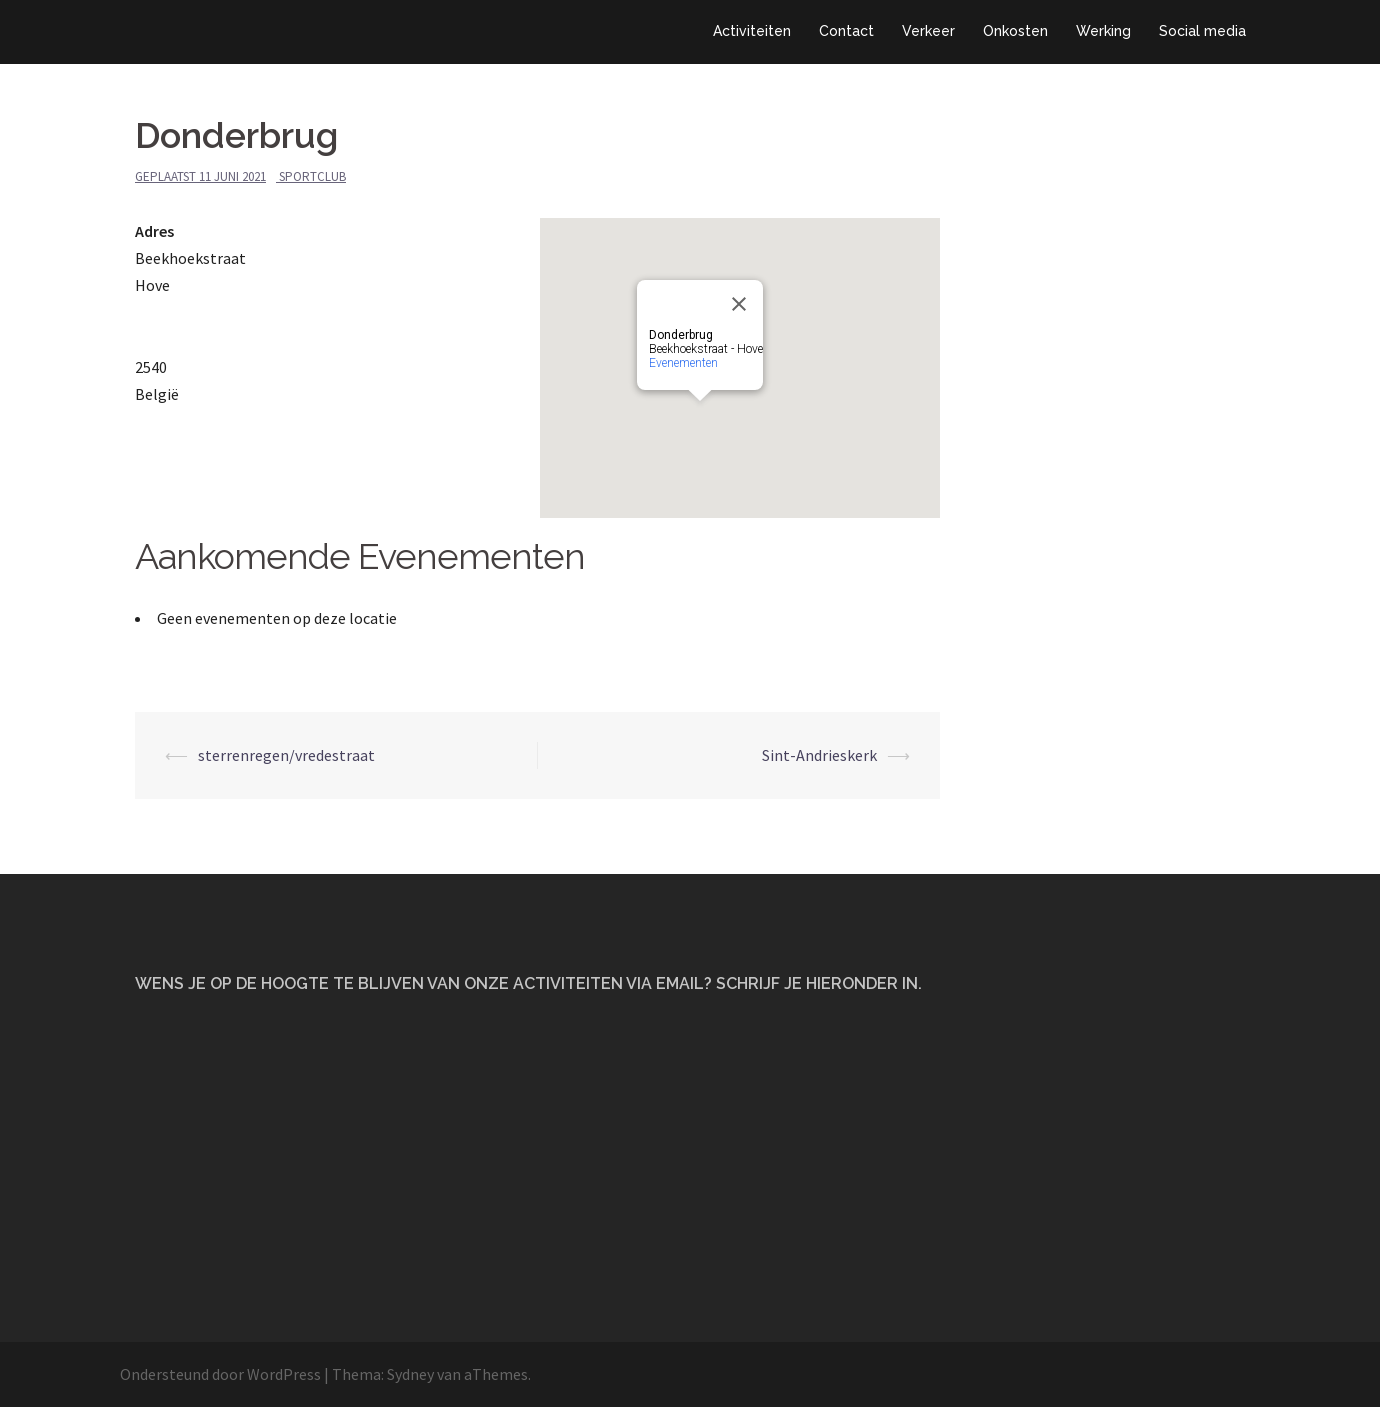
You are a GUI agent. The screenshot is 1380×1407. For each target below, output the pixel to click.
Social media (1202, 31)
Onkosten (1015, 31)
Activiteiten (752, 31)
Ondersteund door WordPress (220, 1374)
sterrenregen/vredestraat (286, 755)
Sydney (410, 1374)
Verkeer (928, 31)
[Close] (739, 304)
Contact (846, 31)
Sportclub (312, 176)
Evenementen (683, 363)
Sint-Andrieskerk (819, 755)
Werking (1103, 31)
